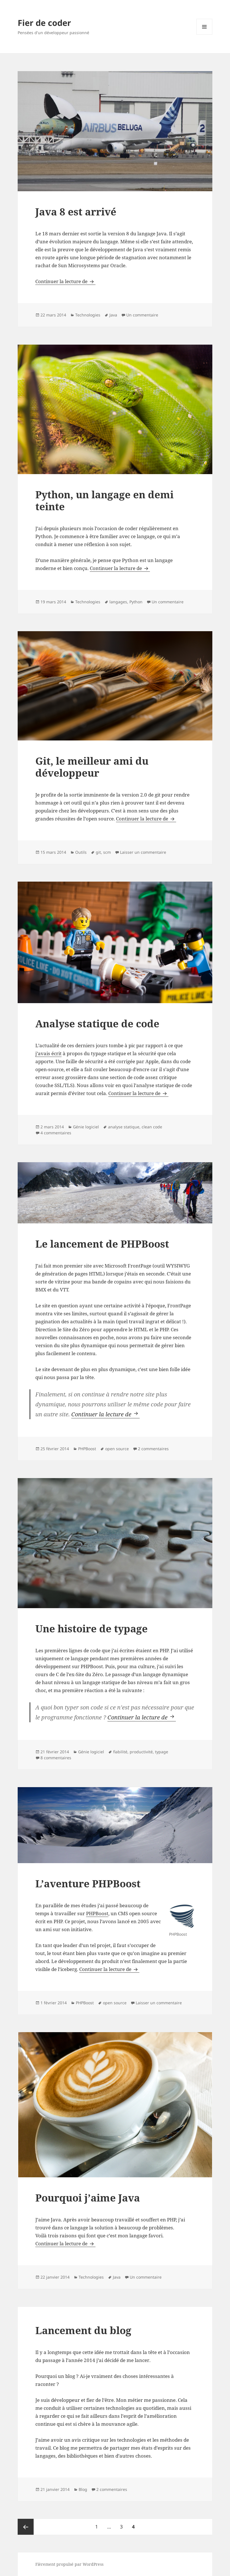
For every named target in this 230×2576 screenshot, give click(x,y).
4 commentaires (55, 1132)
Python (136, 601)
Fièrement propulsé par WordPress (69, 2564)
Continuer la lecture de (65, 281)
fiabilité (120, 1751)
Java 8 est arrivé (75, 211)
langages (118, 601)
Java (113, 315)
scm (107, 852)
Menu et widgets (204, 34)
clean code (152, 1126)
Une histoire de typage (91, 1628)
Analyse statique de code (97, 1023)
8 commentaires (55, 1757)
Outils (81, 852)
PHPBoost (87, 1448)
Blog (83, 2489)
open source (117, 1448)
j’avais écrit (48, 1053)
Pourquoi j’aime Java (87, 2197)
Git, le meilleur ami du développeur (91, 766)
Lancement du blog (83, 2330)
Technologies (87, 315)
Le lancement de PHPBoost (102, 1243)
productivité (141, 1751)
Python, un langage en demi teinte (104, 500)
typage (161, 1751)
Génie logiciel (86, 1126)
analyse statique (123, 1126)
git (98, 852)
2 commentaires (153, 1448)
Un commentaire (142, 315)
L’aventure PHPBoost (88, 1883)
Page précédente (26, 2527)
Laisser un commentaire (143, 852)
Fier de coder (44, 22)
